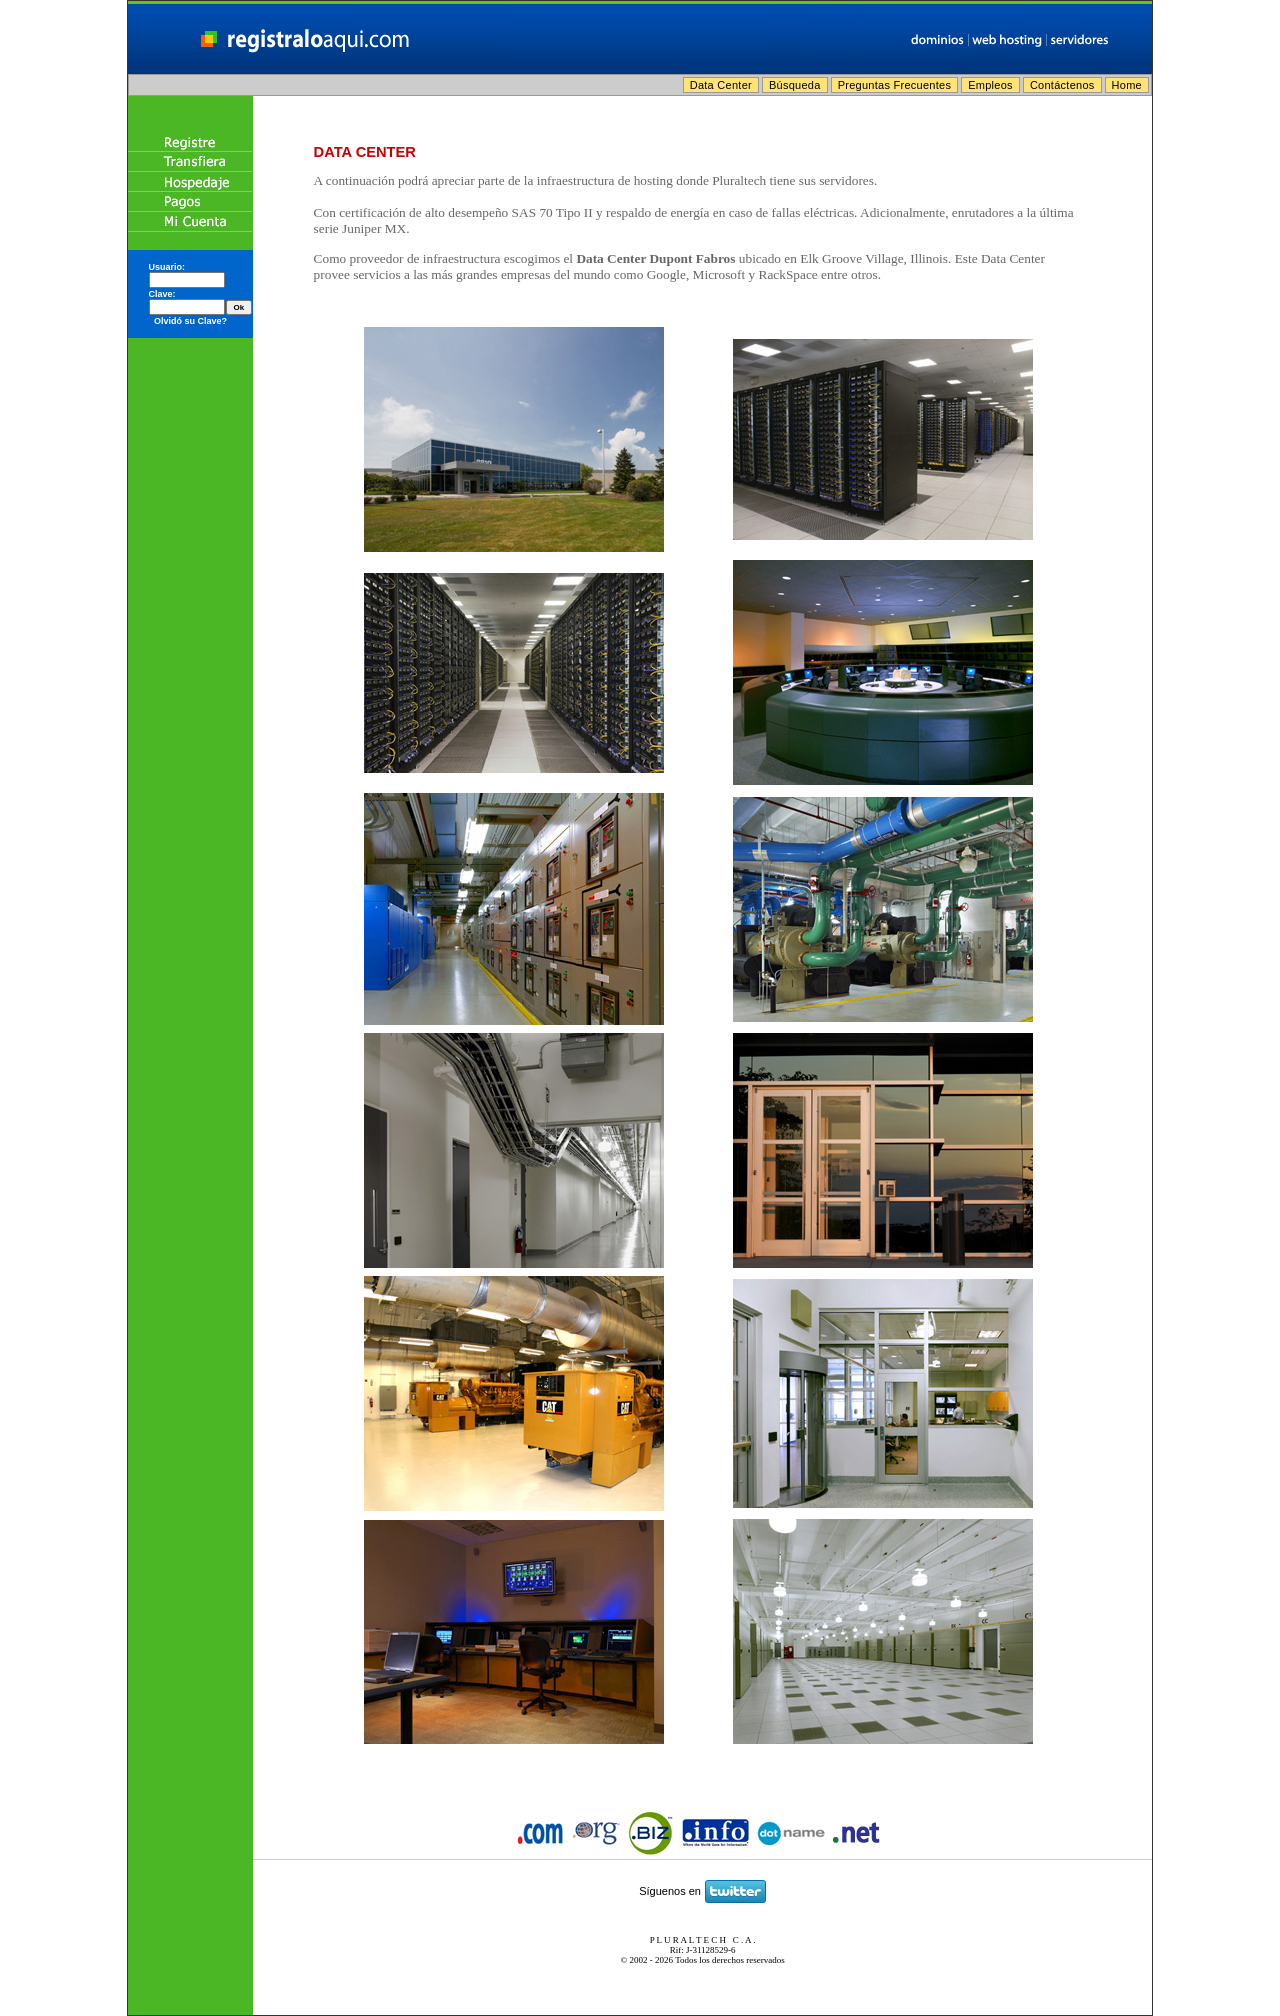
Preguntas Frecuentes (895, 85)
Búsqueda (795, 85)
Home (1127, 85)
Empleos (990, 85)
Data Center (721, 85)
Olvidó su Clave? (190, 321)
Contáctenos (1062, 85)
